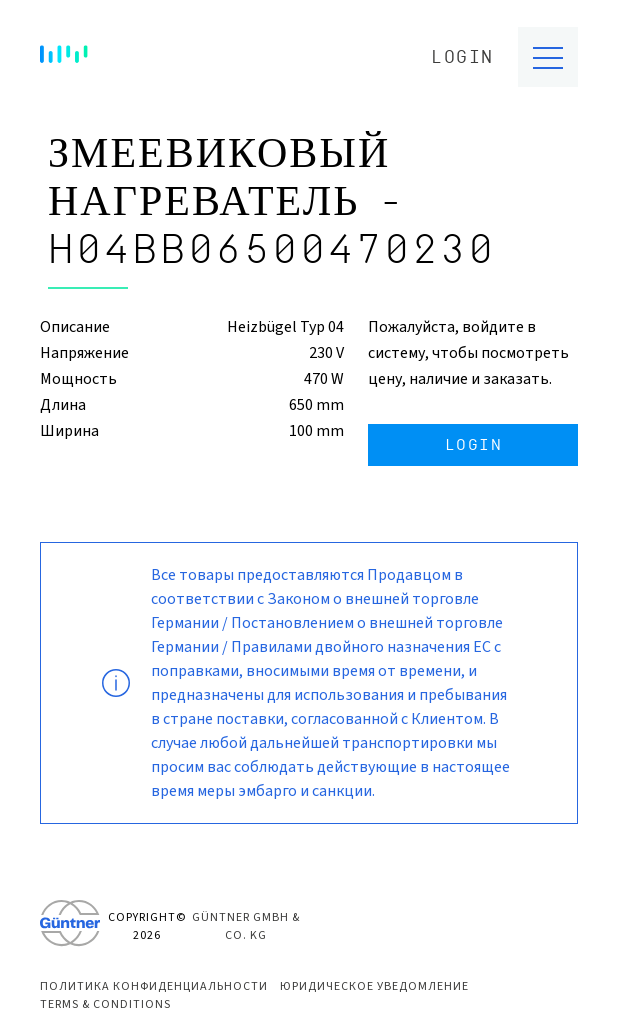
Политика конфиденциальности (154, 986)
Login (462, 57)
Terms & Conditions (105, 1004)
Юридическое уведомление (374, 986)
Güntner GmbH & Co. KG (246, 926)
